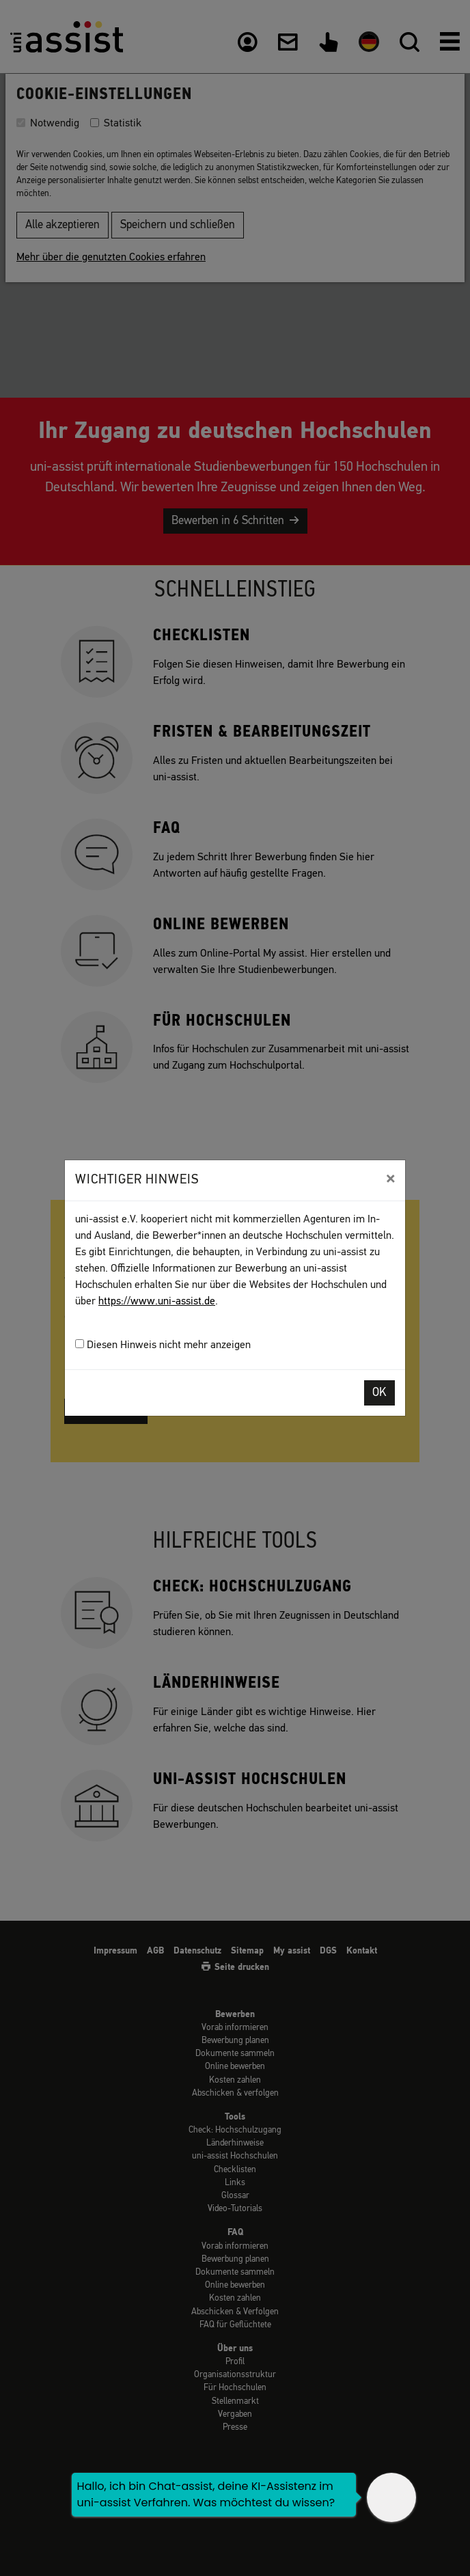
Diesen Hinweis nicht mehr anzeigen (163, 1345)
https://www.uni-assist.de (156, 1301)
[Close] (390, 1178)
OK (379, 1393)
